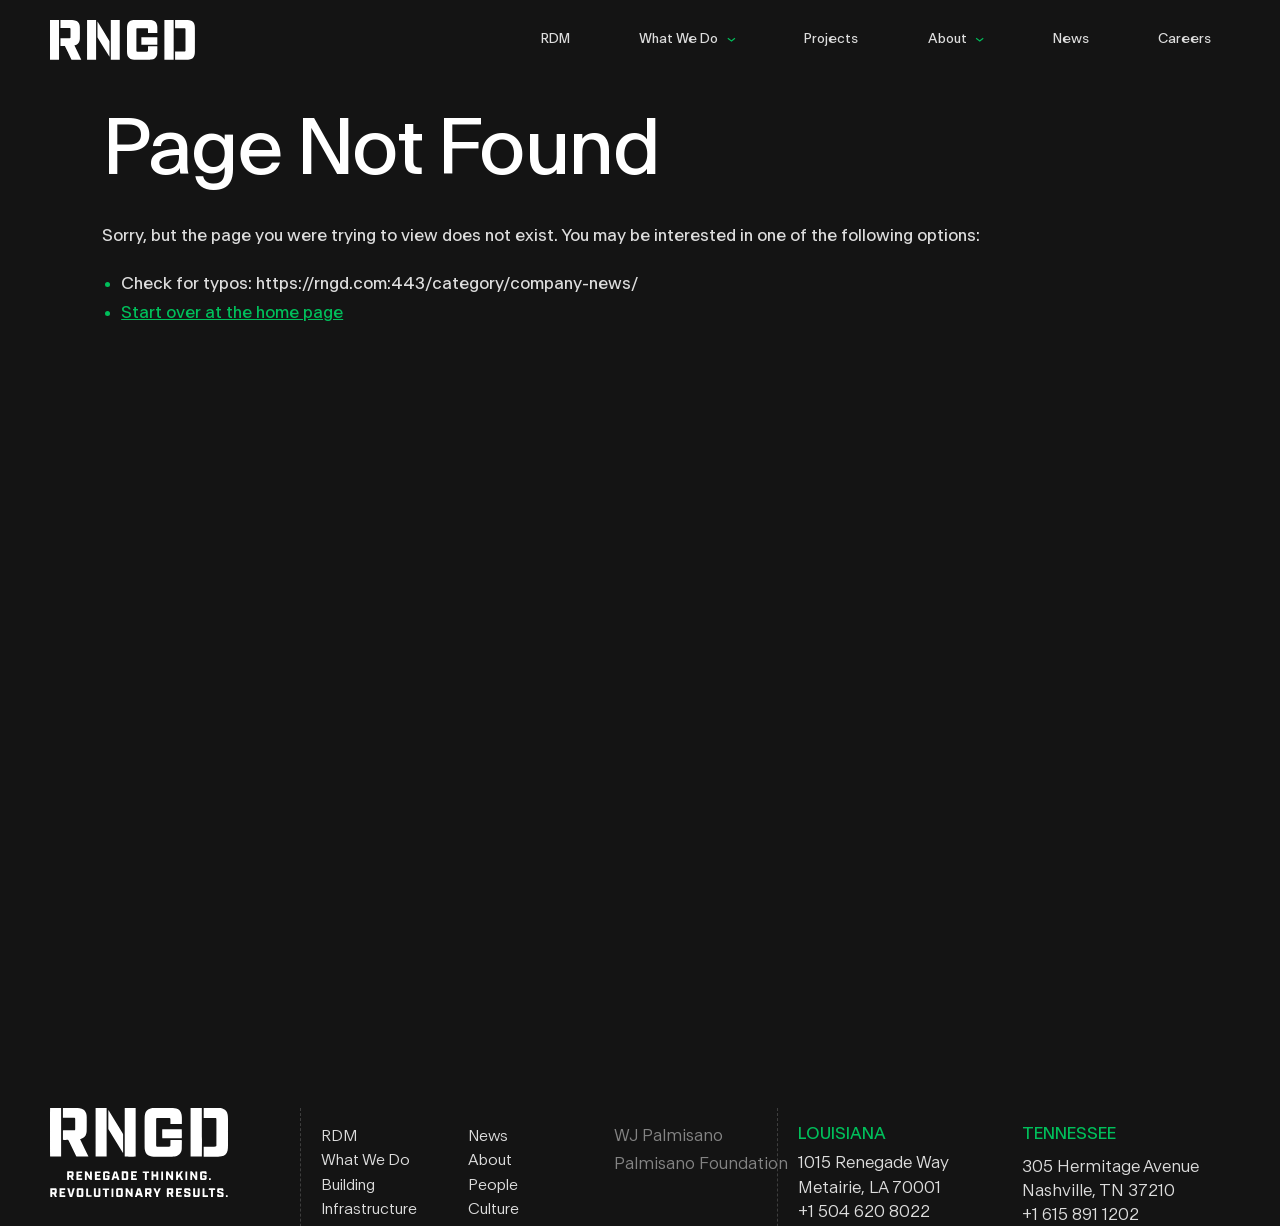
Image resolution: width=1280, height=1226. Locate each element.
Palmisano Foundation (701, 1163)
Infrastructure (369, 1209)
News (1071, 39)
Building (348, 1185)
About (947, 39)
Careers (1184, 39)
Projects (831, 39)
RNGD (138, 40)
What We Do (678, 39)
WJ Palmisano (668, 1135)
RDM (555, 39)
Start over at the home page (232, 312)
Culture (493, 1209)
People (493, 1185)
